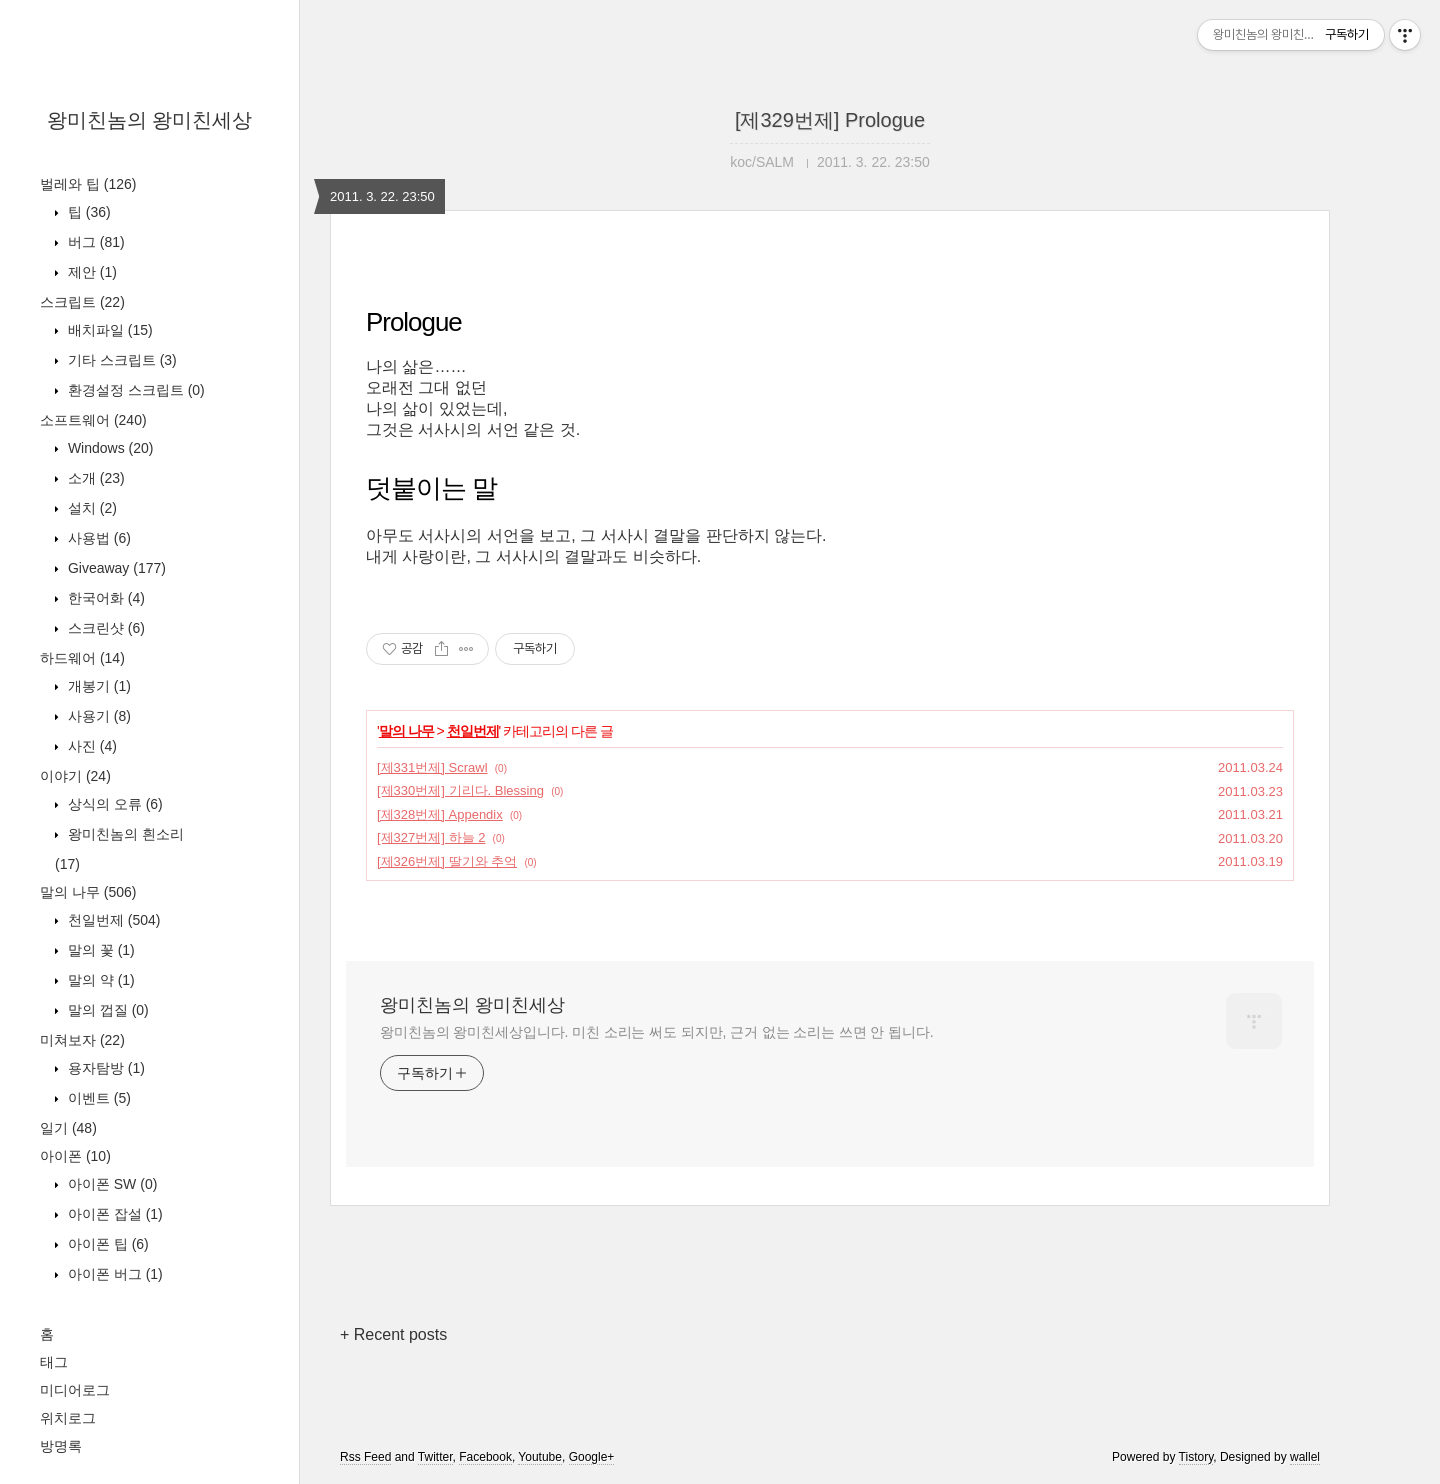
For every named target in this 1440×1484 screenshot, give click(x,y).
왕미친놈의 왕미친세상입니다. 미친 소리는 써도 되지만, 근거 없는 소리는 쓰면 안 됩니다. (656, 1032)
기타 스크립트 (120, 360)
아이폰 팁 (106, 1244)
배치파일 (108, 330)
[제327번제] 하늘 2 (431, 837)
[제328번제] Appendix (440, 814)
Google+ (592, 1457)
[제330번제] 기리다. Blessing (460, 790)
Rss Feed (365, 1457)
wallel (1305, 1457)
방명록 (61, 1446)
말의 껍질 (106, 1010)
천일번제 (112, 920)
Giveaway (115, 568)
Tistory (1196, 1457)
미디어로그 (75, 1390)
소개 (94, 478)
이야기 (75, 776)
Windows (108, 448)
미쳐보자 (82, 1040)
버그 (94, 242)
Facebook (485, 1457)
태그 (54, 1362)
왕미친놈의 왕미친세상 (150, 120)
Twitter (435, 1457)
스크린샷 (104, 628)
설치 (90, 508)
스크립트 (82, 302)
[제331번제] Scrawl (432, 767)
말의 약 (99, 980)
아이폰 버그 (113, 1274)
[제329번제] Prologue (830, 120)
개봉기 (97, 686)
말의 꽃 (99, 950)
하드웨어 (82, 658)
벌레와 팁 (88, 184)
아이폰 (75, 1156)
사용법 (97, 538)
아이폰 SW (110, 1184)
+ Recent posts (393, 1334)
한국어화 (104, 598)
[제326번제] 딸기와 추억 (447, 861)
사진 (90, 746)
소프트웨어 (93, 420)
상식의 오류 (113, 804)
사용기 (97, 716)
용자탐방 (104, 1068)
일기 (68, 1128)
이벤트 (97, 1098)
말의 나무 (88, 892)
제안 (90, 272)
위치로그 (68, 1418)
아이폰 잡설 (113, 1214)
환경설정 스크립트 (134, 390)
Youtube (540, 1457)
